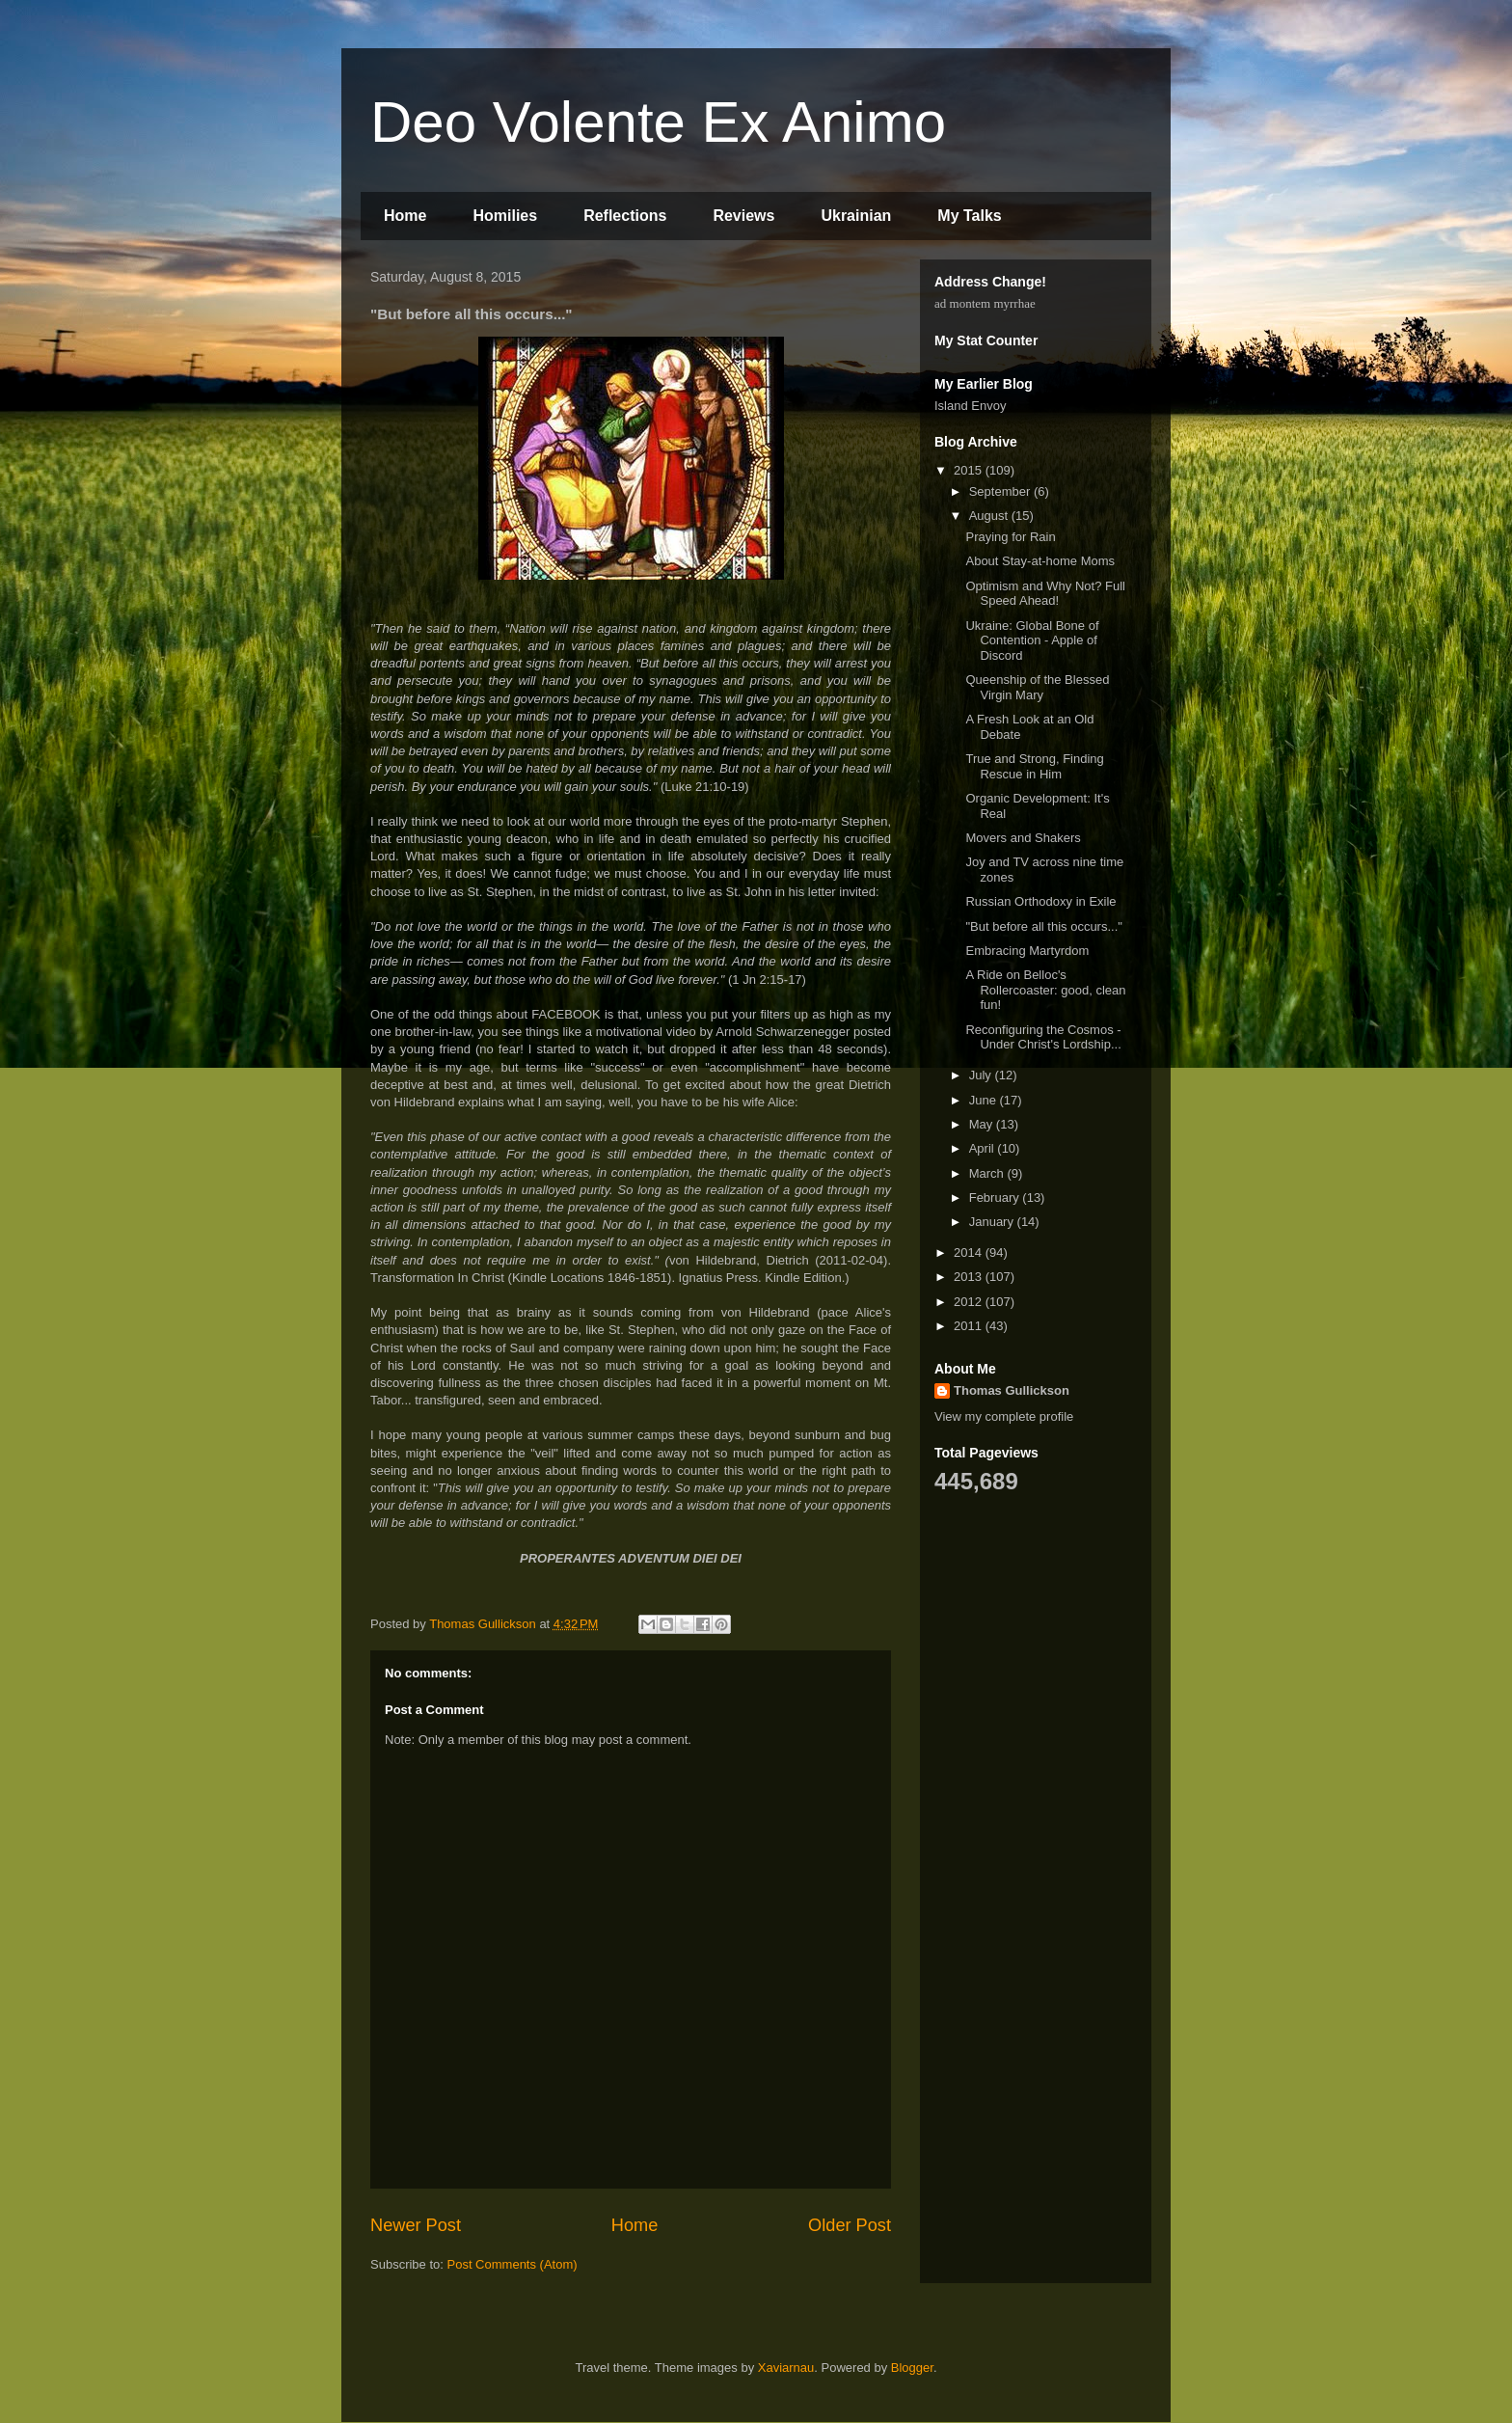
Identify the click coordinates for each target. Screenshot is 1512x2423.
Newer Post (415, 2225)
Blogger (912, 2367)
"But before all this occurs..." (1043, 926)
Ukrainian (856, 215)
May (982, 1124)
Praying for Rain (1010, 537)
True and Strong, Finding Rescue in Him (1034, 766)
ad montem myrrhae (985, 303)
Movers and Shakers (1022, 837)
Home (405, 215)
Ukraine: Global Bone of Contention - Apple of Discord (1031, 640)
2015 (970, 470)
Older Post (849, 2225)
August (990, 515)
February (996, 1197)
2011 (970, 1326)
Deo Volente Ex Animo (658, 122)
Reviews (743, 215)
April (983, 1148)
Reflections (624, 215)
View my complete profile (1003, 1416)
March (988, 1173)
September (1001, 491)
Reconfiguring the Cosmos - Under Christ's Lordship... (1042, 1037)
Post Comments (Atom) (512, 2264)
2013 (970, 1276)
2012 (970, 1301)
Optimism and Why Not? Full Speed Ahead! (1044, 594)
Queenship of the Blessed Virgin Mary (1037, 687)
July (982, 1075)
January (993, 1221)
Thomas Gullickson (1011, 1390)
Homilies (504, 215)
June (984, 1100)
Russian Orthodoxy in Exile (1040, 901)
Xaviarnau (786, 2367)
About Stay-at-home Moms (1040, 561)
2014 (970, 1252)
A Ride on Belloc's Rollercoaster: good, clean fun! (1045, 989)
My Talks (969, 215)
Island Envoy (970, 405)
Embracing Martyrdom (1027, 950)
